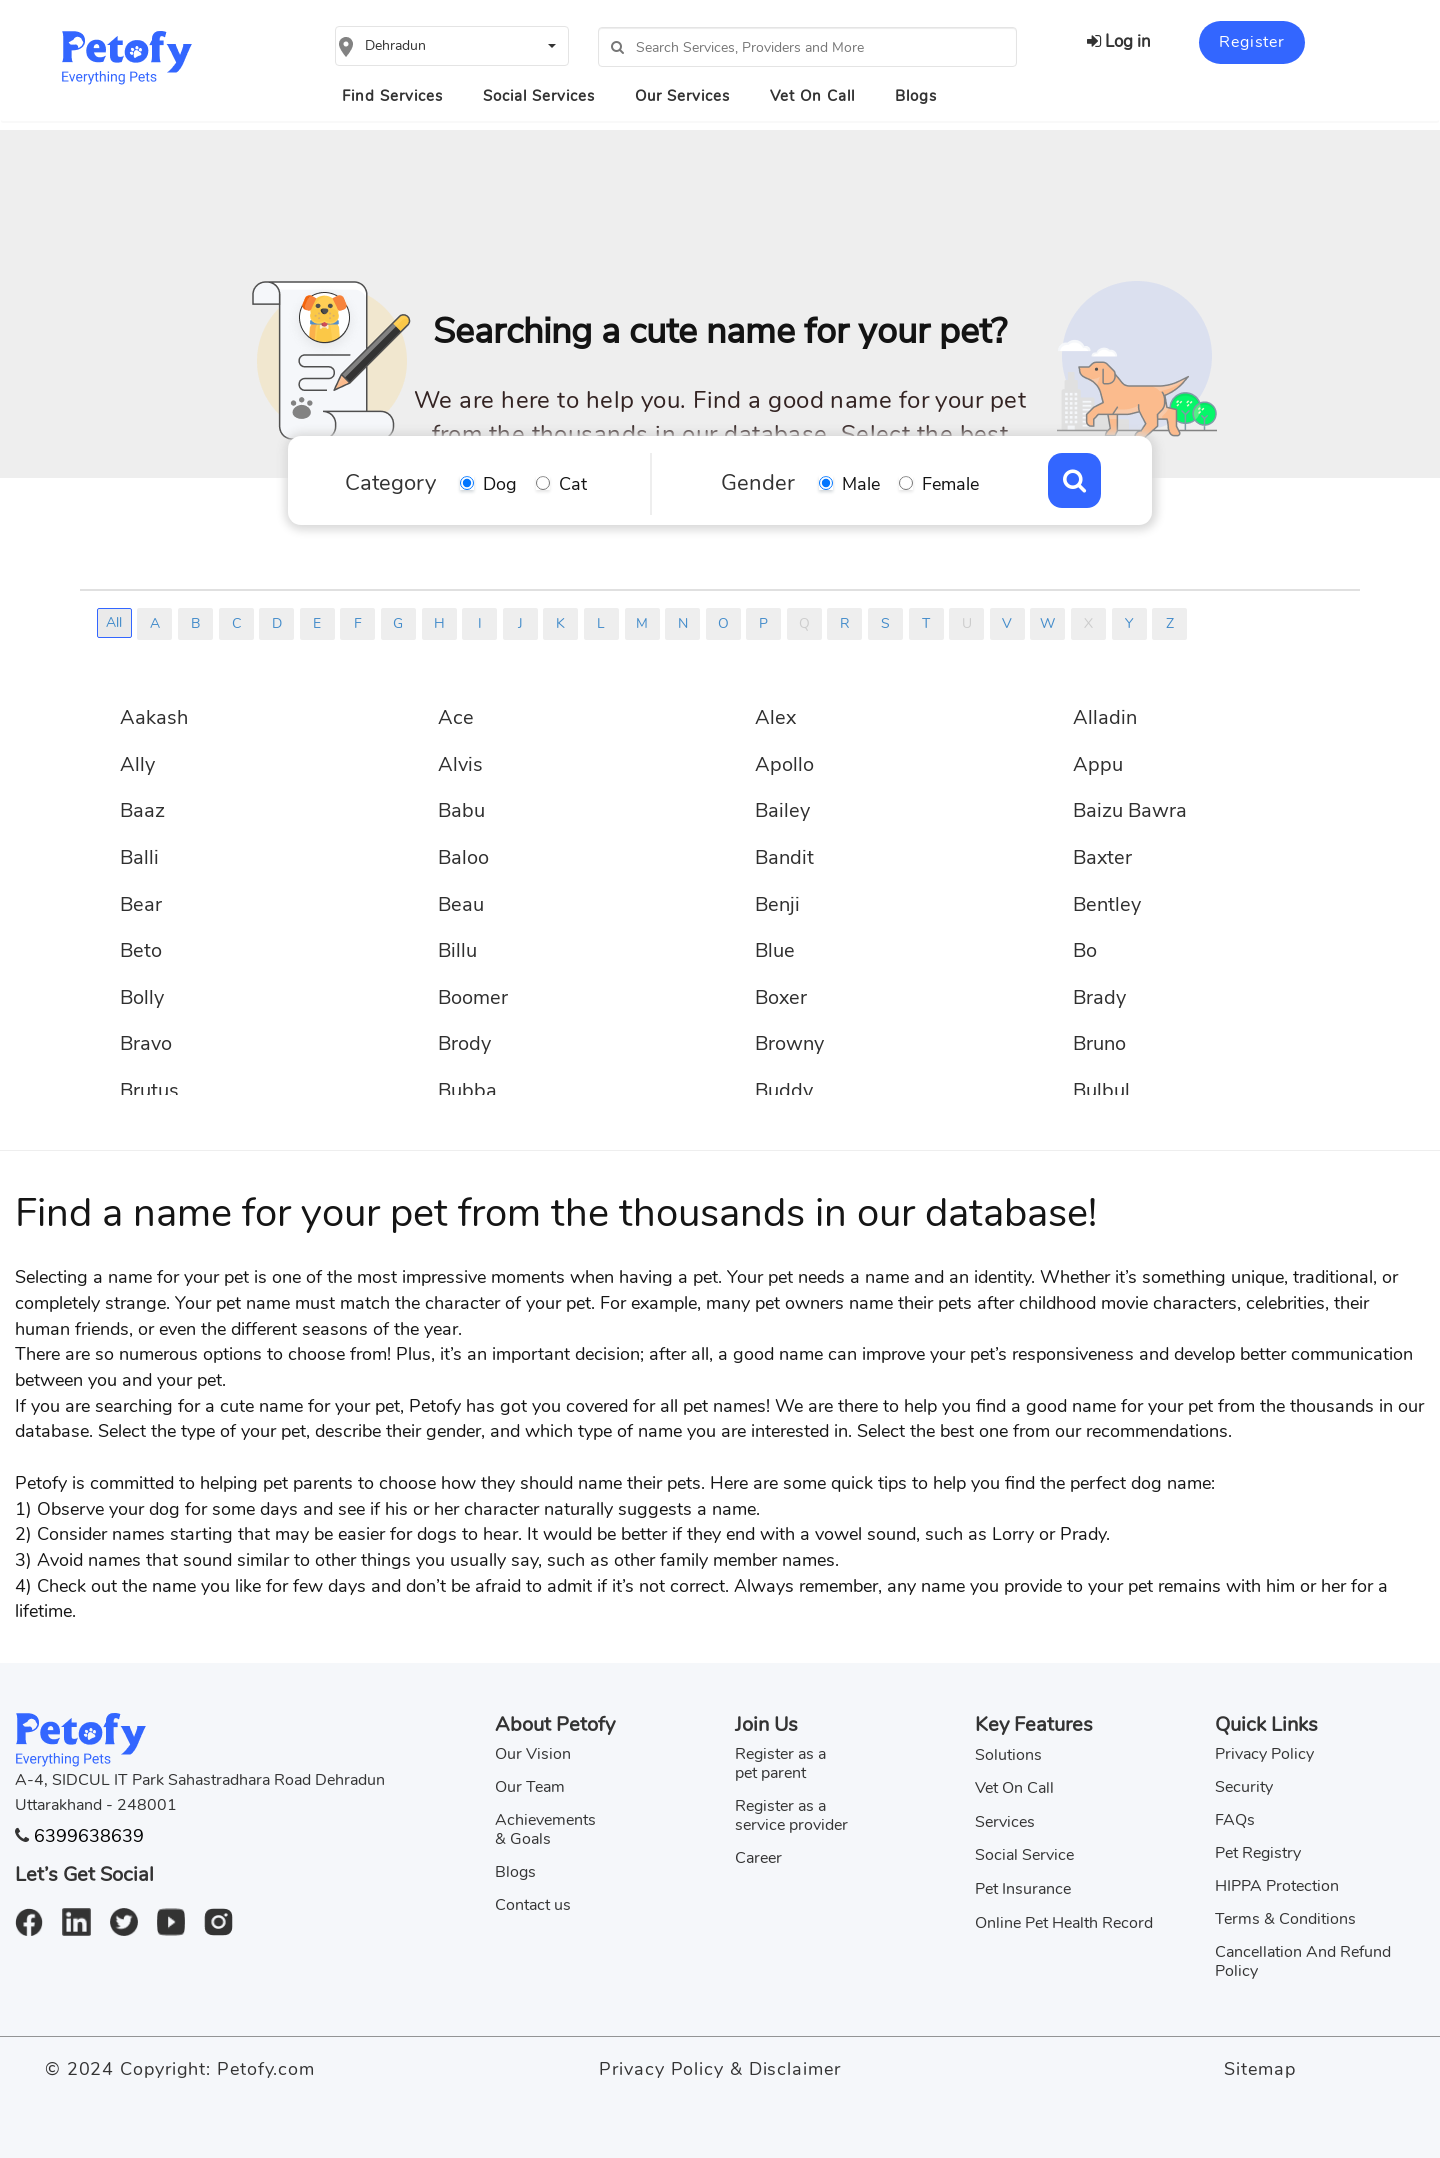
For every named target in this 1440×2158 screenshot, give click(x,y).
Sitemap (1259, 2069)
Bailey (782, 810)
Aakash (154, 717)
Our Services (682, 96)
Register (1251, 42)
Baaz (142, 810)
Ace (456, 717)
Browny (789, 1043)
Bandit (784, 857)
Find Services (392, 96)
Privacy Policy (1264, 1754)
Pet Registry (1258, 1853)
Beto (141, 950)
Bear (141, 904)
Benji (777, 904)
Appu (1098, 764)
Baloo (463, 857)
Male (861, 484)
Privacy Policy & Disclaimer (719, 2069)
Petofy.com (266, 2069)
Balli (139, 857)
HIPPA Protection (1277, 1886)
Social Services (539, 96)
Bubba (467, 1090)
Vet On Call (812, 96)
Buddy (784, 1090)
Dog (500, 484)
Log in (1119, 41)
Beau (461, 904)
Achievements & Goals (545, 1829)
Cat (573, 484)
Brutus (149, 1090)
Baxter (1102, 857)
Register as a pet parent (780, 1763)
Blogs (916, 96)
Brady (1099, 997)
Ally (137, 764)
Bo (1085, 950)
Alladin (1105, 717)
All (114, 622)
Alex (775, 717)
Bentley (1107, 904)
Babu (461, 810)
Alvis (460, 764)
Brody (464, 1043)
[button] (452, 46)
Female (950, 484)
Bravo (146, 1043)
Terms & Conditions (1285, 1919)
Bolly (142, 997)
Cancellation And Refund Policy (1303, 1961)
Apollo (784, 764)
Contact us (533, 1905)
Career (758, 1858)
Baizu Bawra (1130, 810)
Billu (457, 950)
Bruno (1099, 1043)
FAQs (1235, 1820)
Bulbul (1101, 1090)
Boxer (781, 997)
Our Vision (533, 1754)
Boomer (473, 997)
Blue (775, 950)
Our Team (530, 1787)
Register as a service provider (791, 1815)
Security (1244, 1787)
